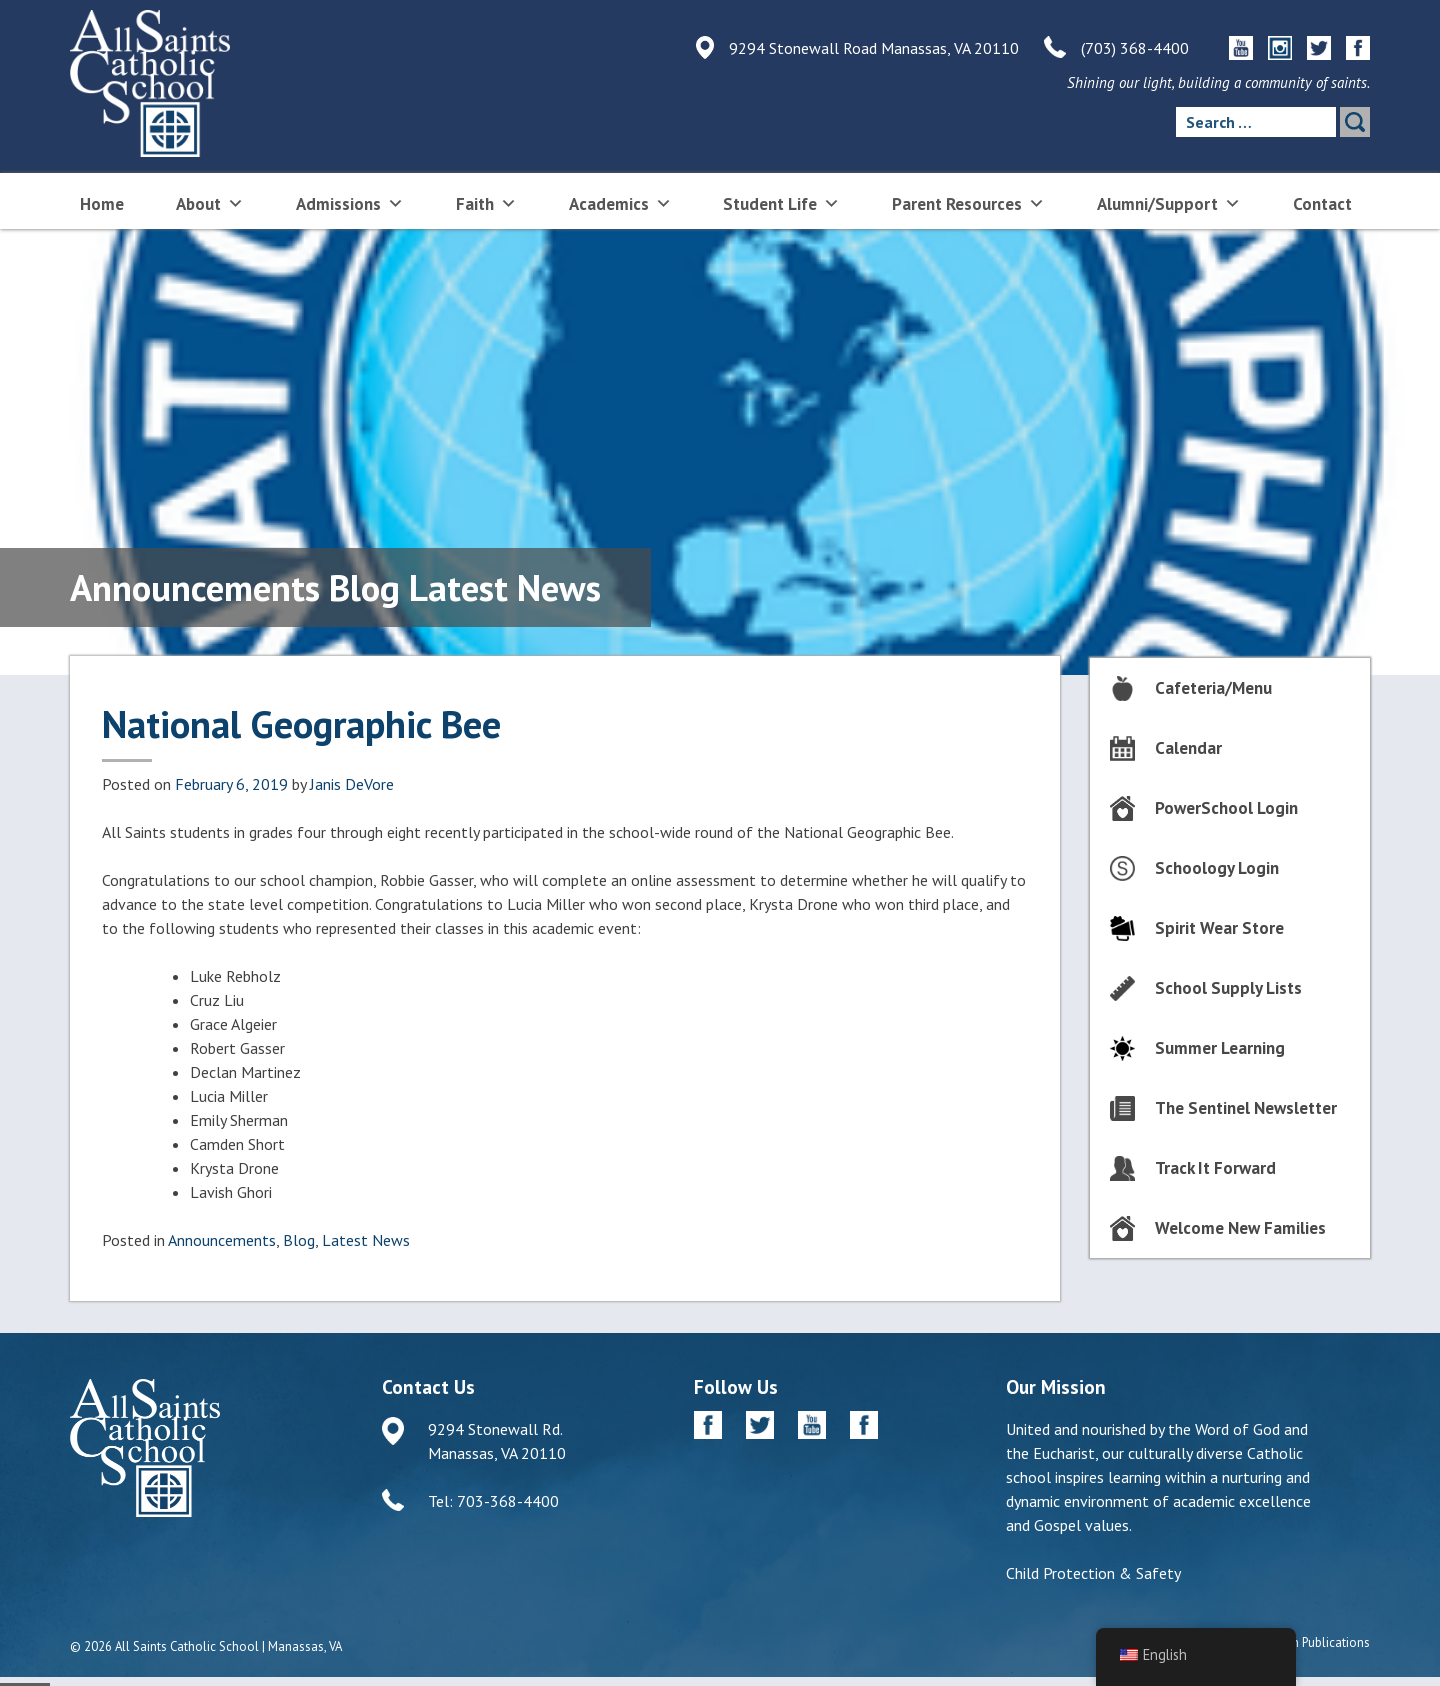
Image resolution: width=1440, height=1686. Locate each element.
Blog (299, 1240)
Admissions (350, 202)
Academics (620, 202)
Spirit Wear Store (1219, 928)
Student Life (781, 202)
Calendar (1188, 748)
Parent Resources (968, 202)
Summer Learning (1220, 1048)
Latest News (366, 1240)
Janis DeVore (352, 784)
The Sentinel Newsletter (1246, 1108)
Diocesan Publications (1308, 1642)
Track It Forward (1215, 1168)
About (210, 202)
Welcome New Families (1240, 1228)
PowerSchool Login (1226, 808)
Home (102, 204)
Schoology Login (1217, 868)
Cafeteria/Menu (1213, 688)
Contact (1322, 204)
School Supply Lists (1228, 988)
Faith (486, 202)
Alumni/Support (1169, 202)
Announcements (222, 1240)
